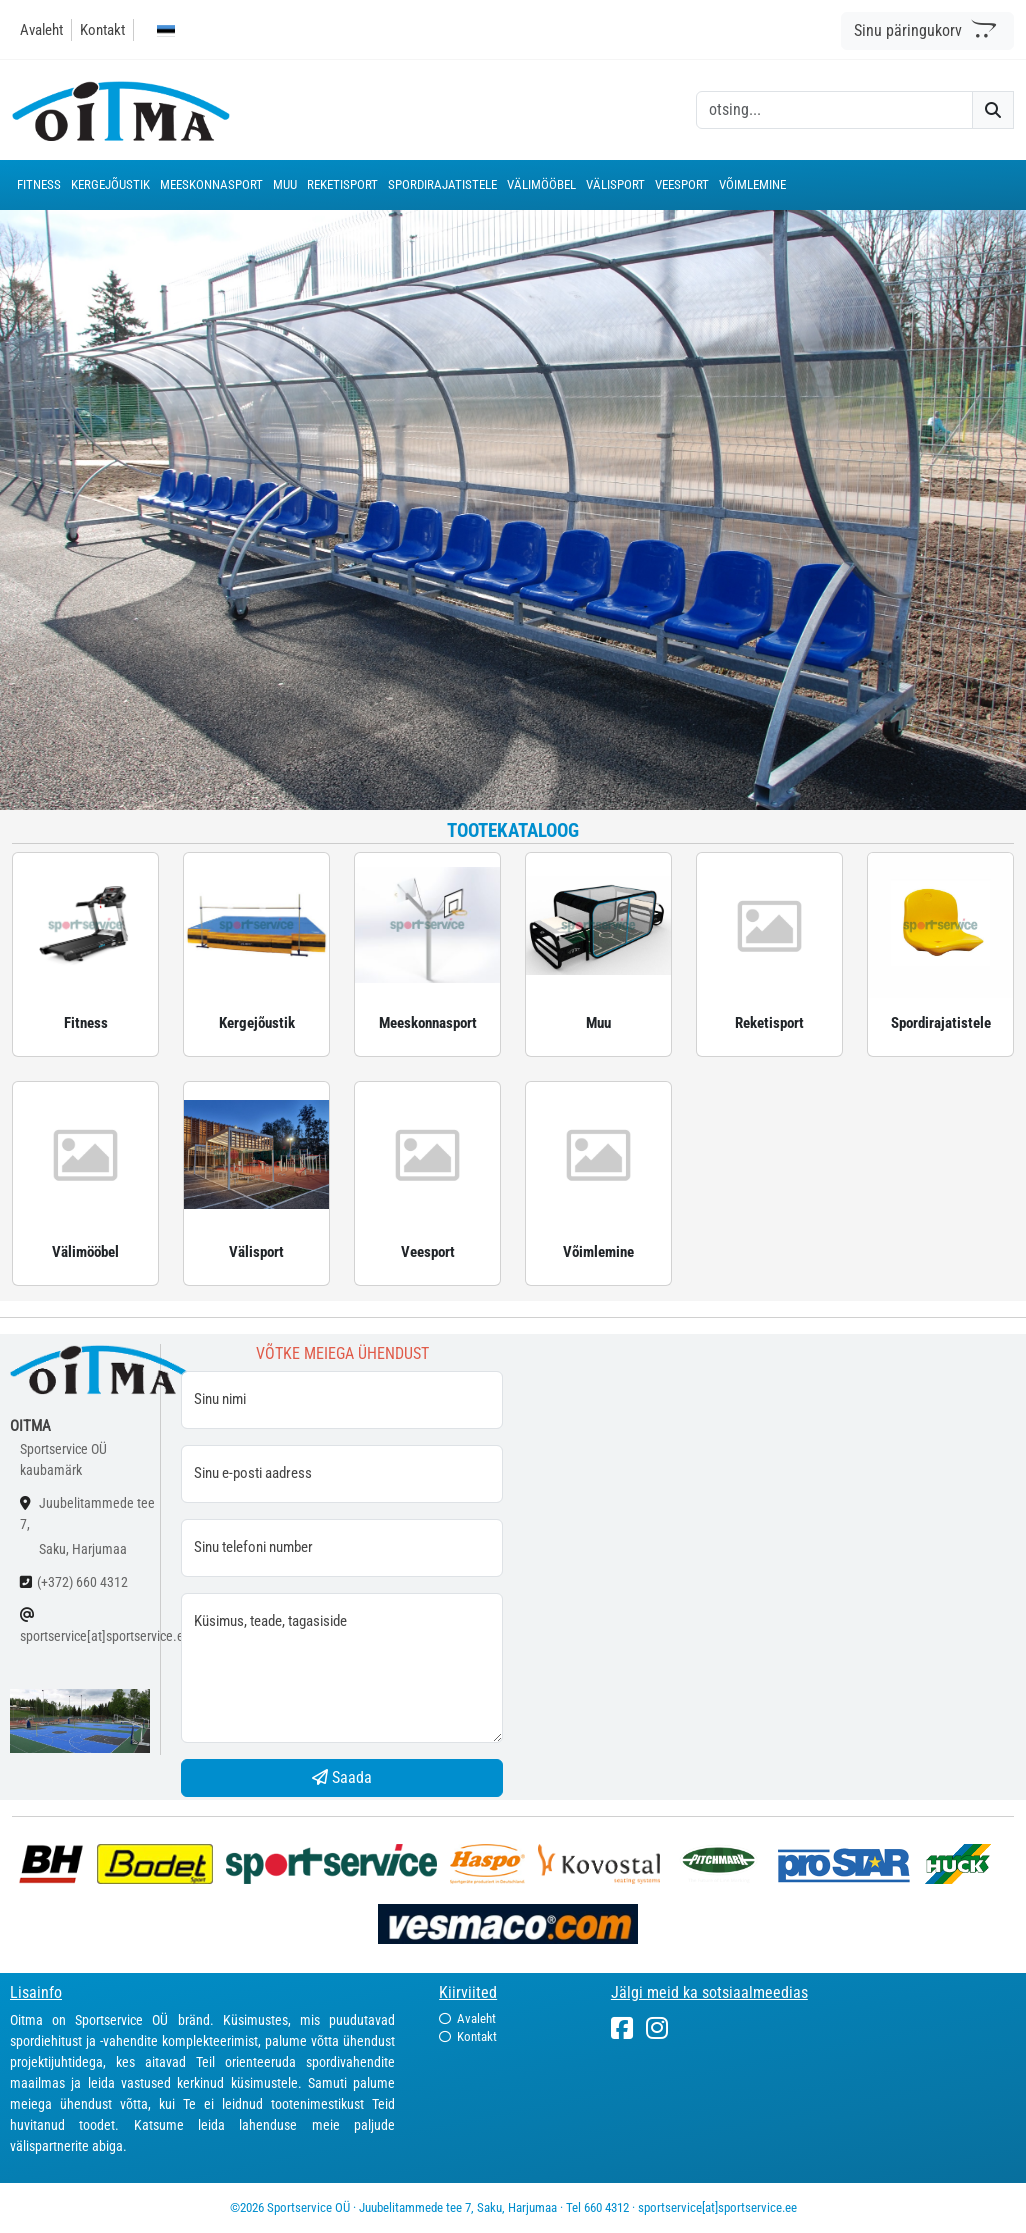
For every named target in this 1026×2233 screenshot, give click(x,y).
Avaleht (41, 30)
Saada (342, 1777)
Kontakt (102, 30)
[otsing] (834, 110)
